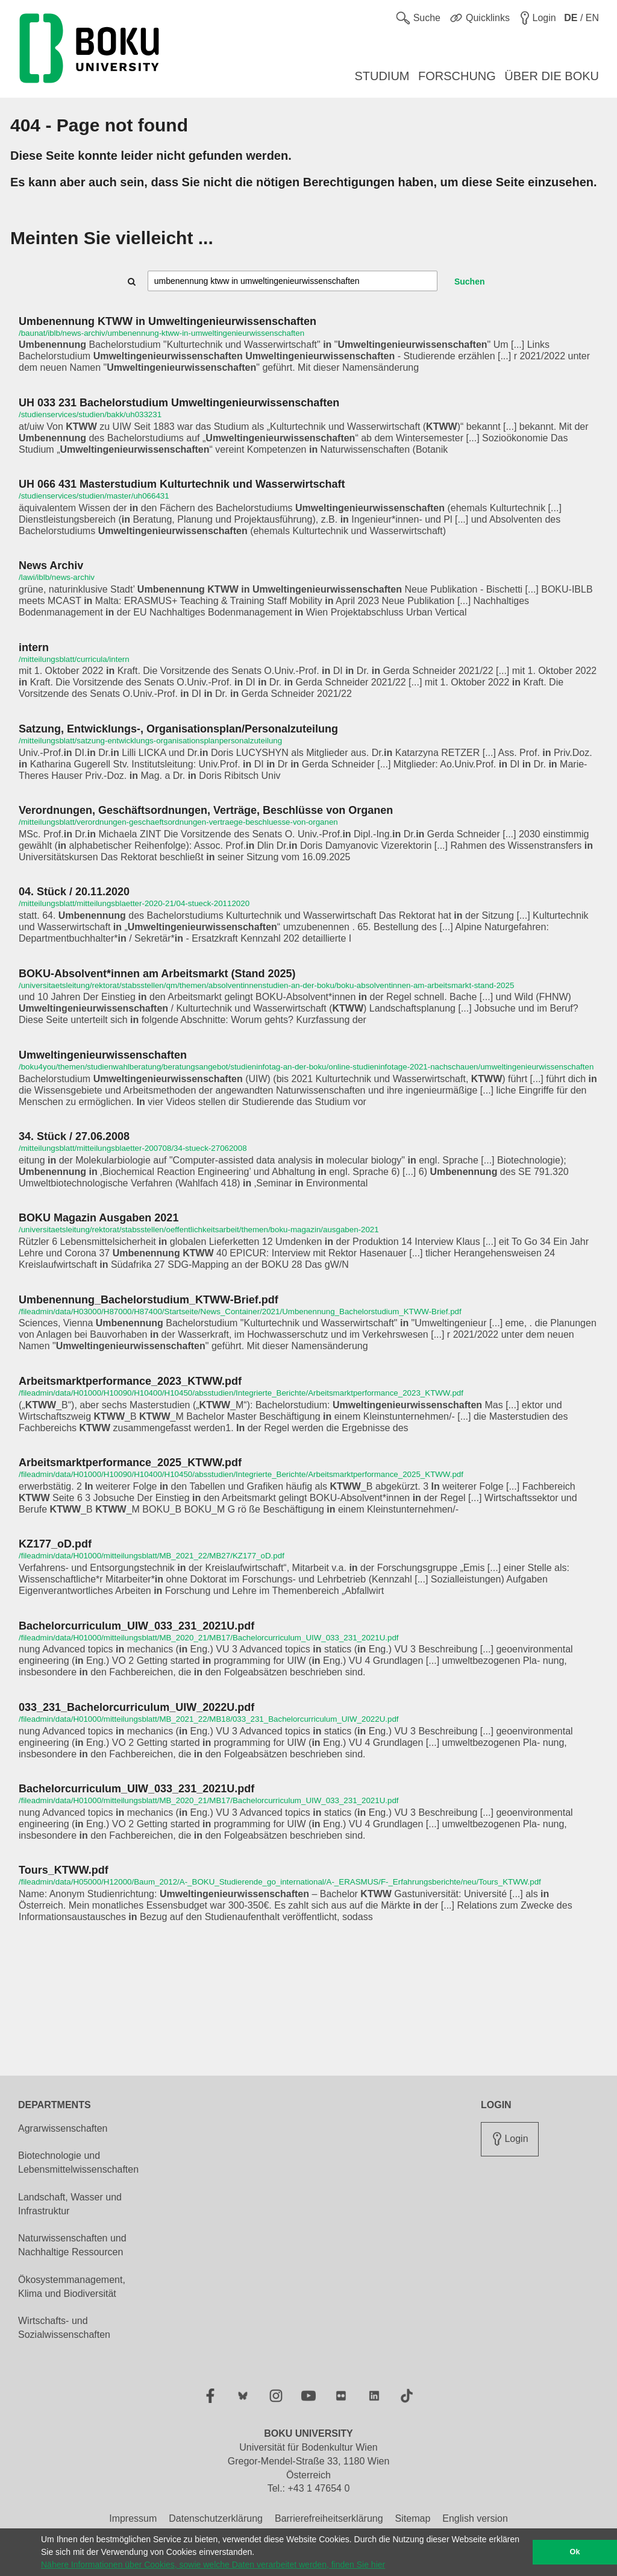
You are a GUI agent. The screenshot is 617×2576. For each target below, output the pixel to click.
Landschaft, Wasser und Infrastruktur (70, 2204)
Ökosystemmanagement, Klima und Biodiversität (71, 2287)
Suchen (469, 281)
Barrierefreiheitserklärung (329, 2518)
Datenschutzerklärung (216, 2518)
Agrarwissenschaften (63, 2128)
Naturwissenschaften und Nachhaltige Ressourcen (72, 2245)
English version (475, 2518)
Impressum (133, 2518)
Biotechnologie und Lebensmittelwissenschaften (78, 2162)
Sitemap (413, 2518)
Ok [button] (575, 2552)
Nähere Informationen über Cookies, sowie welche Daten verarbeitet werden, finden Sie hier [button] (213, 2564)
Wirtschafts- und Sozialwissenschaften (64, 2328)
